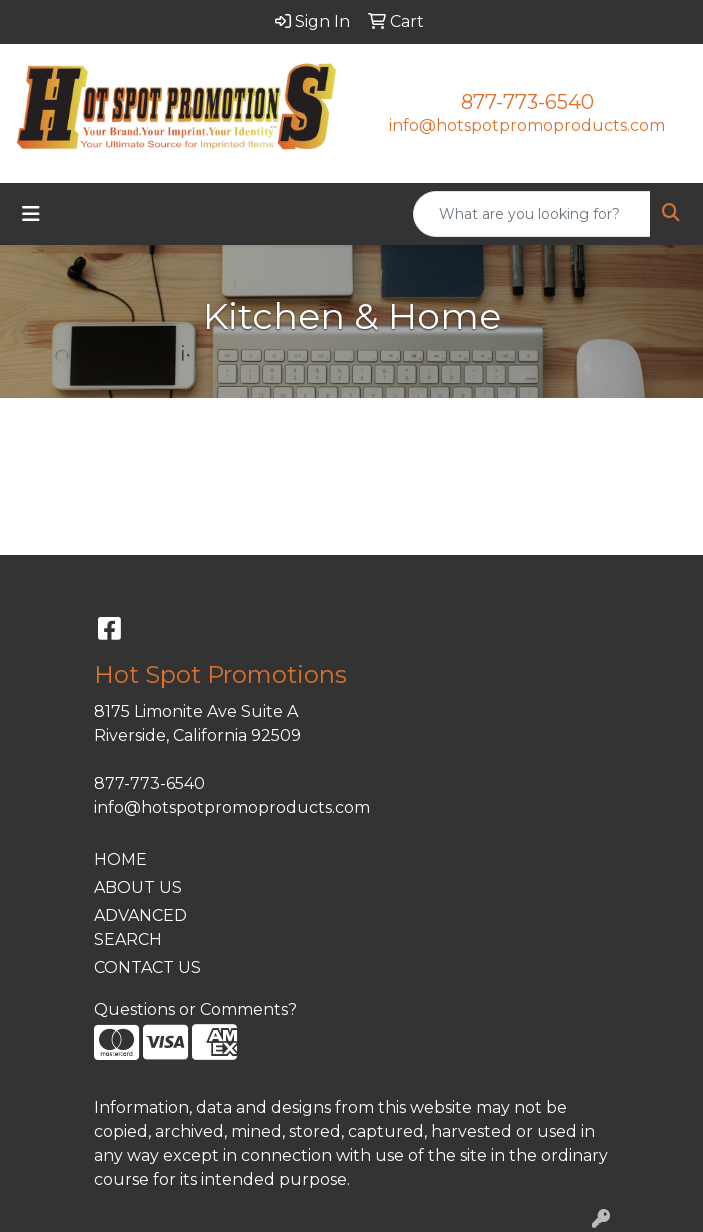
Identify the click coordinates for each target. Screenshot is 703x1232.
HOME (120, 859)
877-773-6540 (527, 102)
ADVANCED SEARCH (140, 927)
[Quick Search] (532, 214)
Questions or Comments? (195, 1009)
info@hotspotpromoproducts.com (527, 125)
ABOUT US (138, 887)
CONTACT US (147, 967)
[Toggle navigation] (31, 214)
